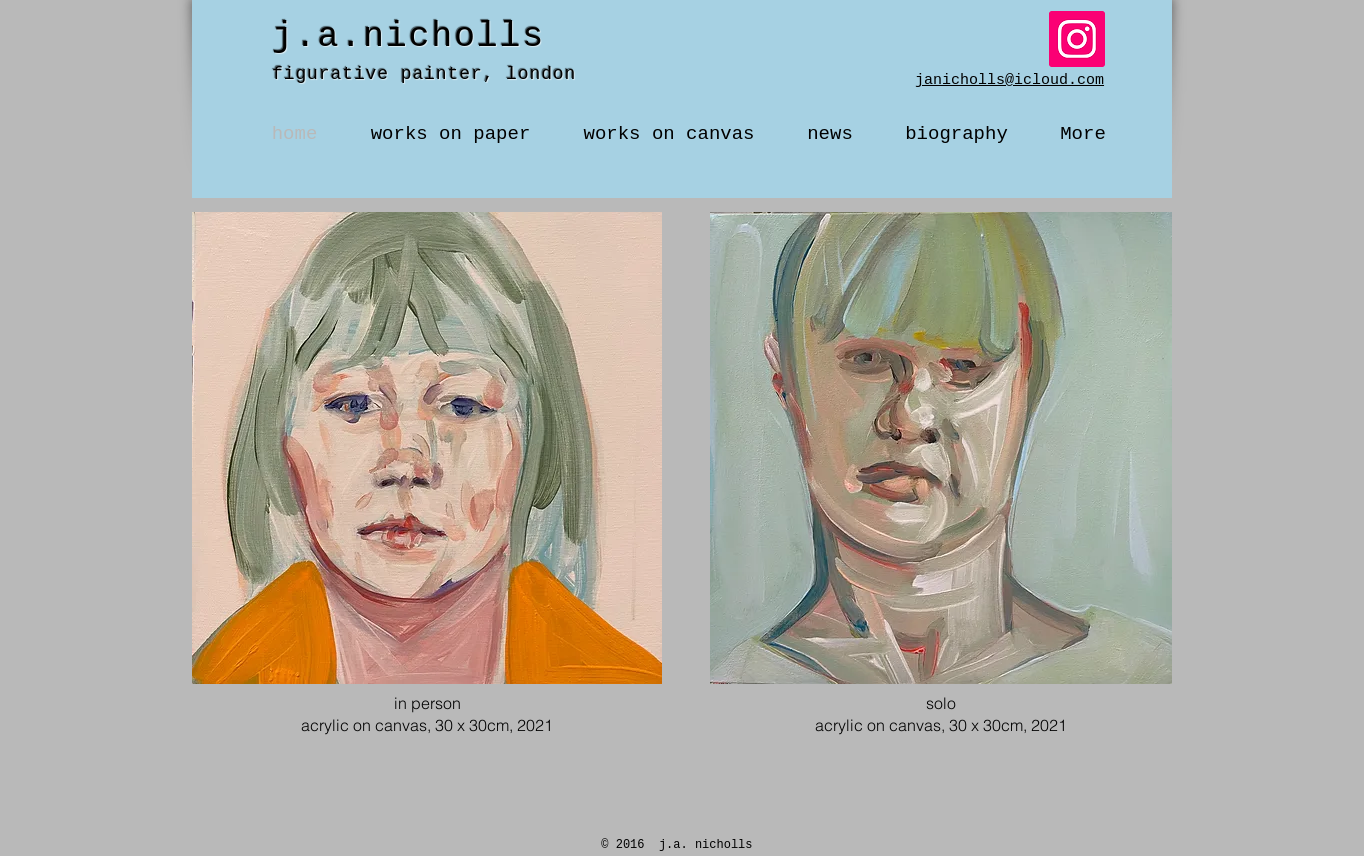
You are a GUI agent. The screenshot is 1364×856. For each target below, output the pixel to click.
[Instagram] (1077, 39)
